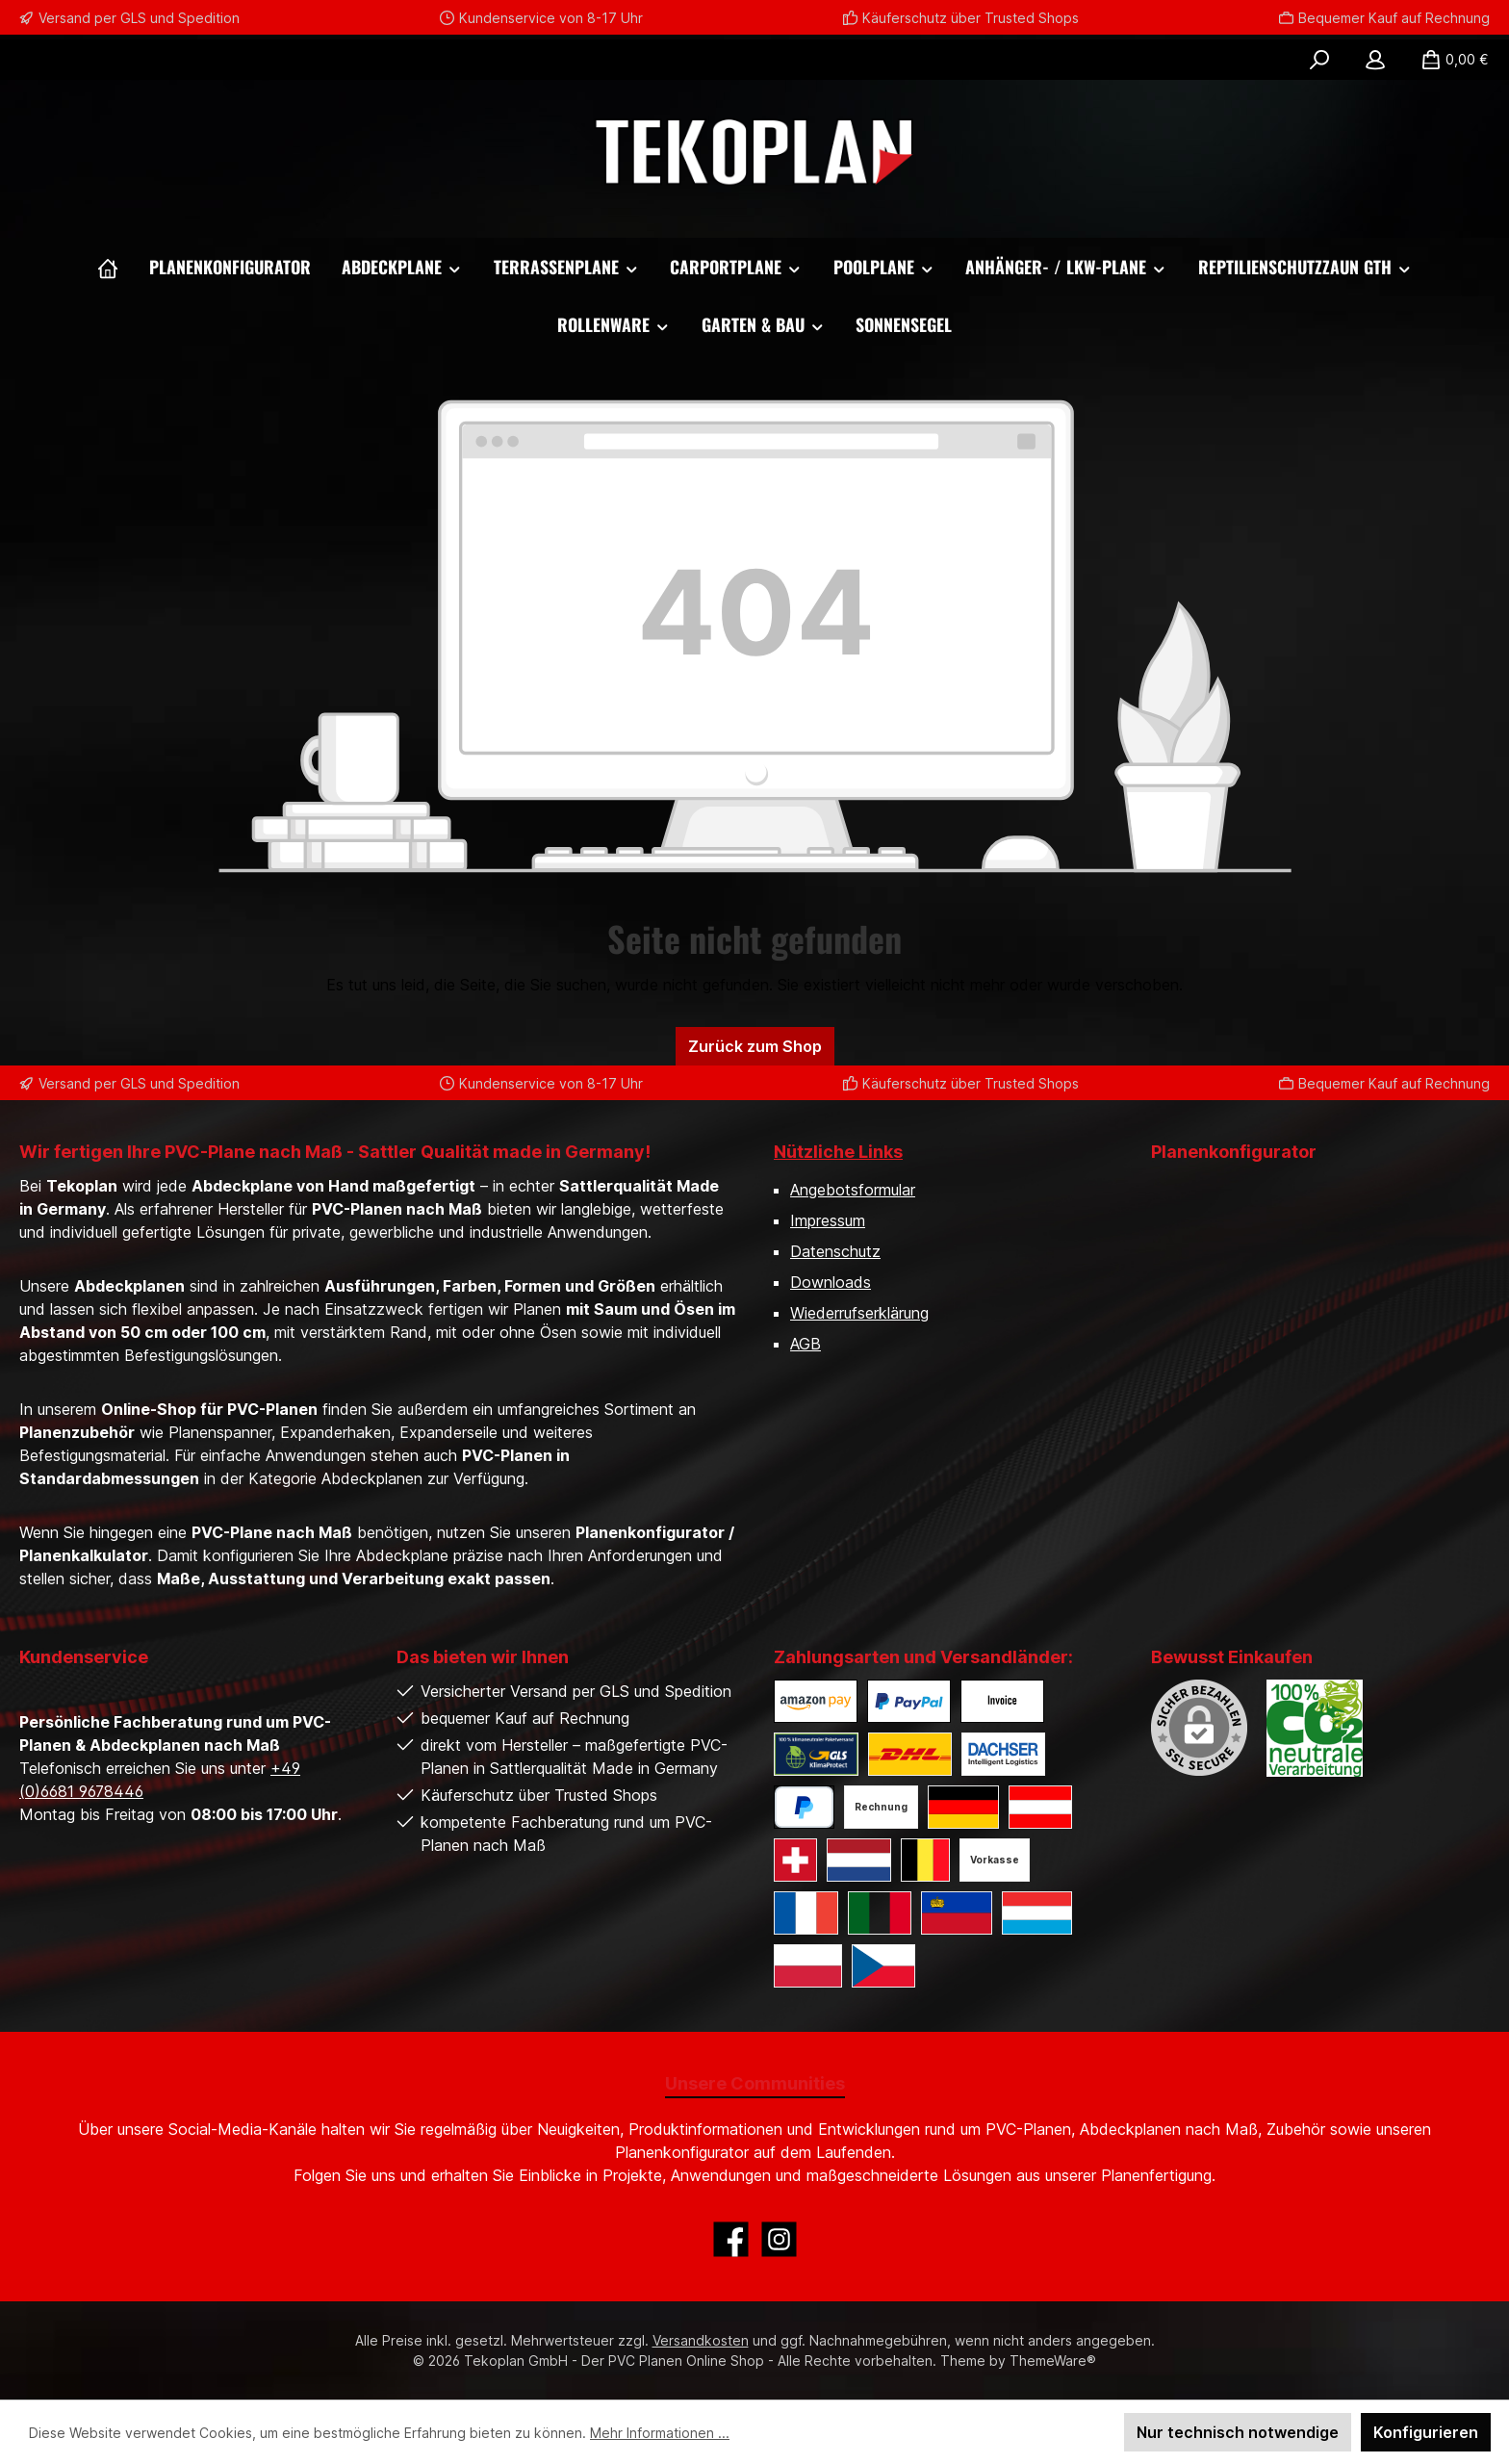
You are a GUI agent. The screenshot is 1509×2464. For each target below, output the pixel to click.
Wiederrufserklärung (859, 1312)
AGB (805, 1343)
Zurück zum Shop (755, 1046)
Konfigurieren (1425, 2432)
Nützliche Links (838, 1152)
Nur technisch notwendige (1238, 2432)
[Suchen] (1319, 59)
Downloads (830, 1282)
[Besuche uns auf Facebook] (731, 2239)
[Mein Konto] (1375, 59)
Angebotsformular (852, 1189)
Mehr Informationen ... (659, 2433)
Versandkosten (700, 2340)
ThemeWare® (1053, 2360)
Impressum (827, 1220)
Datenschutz (835, 1251)
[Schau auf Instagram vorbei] (779, 2239)
